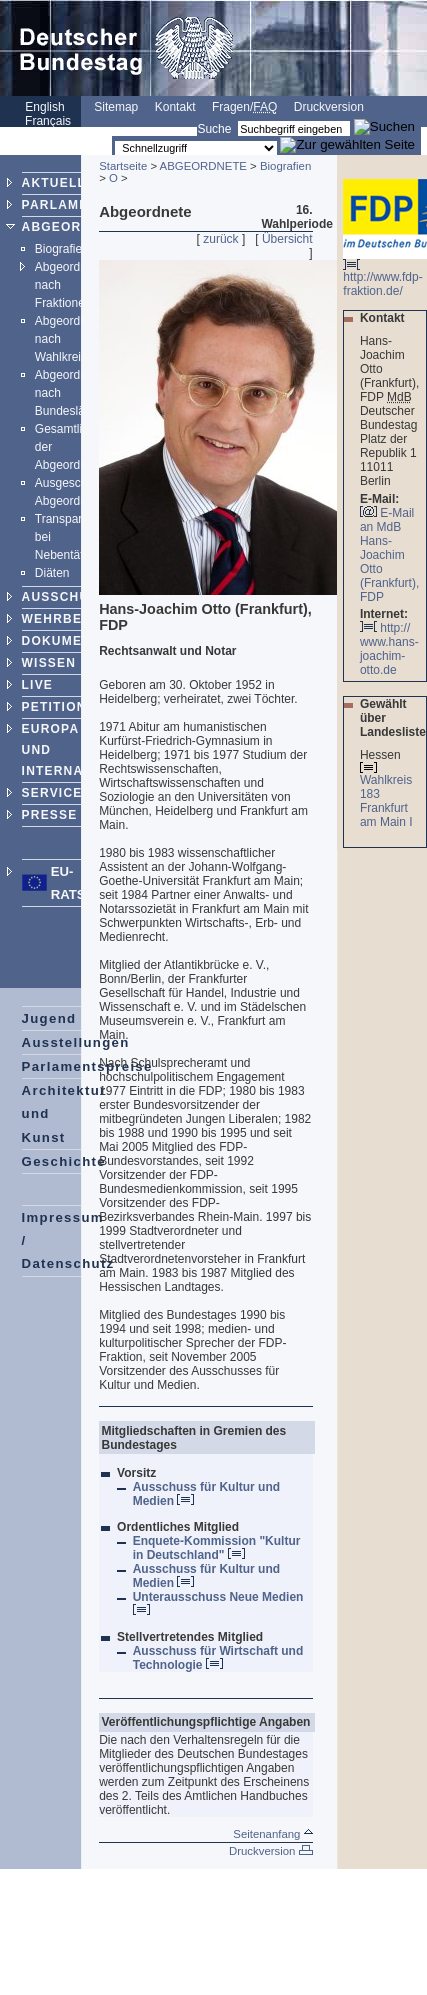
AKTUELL (54, 183)
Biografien (62, 249)
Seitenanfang (272, 1834)
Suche (214, 129)
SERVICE (52, 793)
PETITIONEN (64, 707)
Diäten (52, 573)
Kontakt (175, 107)
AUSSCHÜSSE (69, 597)
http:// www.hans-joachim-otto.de (389, 649)
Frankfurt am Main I (388, 815)
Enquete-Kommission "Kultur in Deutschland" (217, 1548)
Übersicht (287, 239)
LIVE (37, 685)
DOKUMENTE (66, 641)
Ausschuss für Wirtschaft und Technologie (218, 1658)
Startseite (123, 166)
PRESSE (50, 815)
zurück (220, 239)
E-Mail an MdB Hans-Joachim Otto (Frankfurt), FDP (389, 555)
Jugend (49, 1018)
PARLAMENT (64, 205)
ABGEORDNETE (75, 227)
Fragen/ (244, 107)
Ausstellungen (76, 1042)
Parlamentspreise (87, 1066)
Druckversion (329, 107)
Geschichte (64, 1161)
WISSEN (49, 663)
